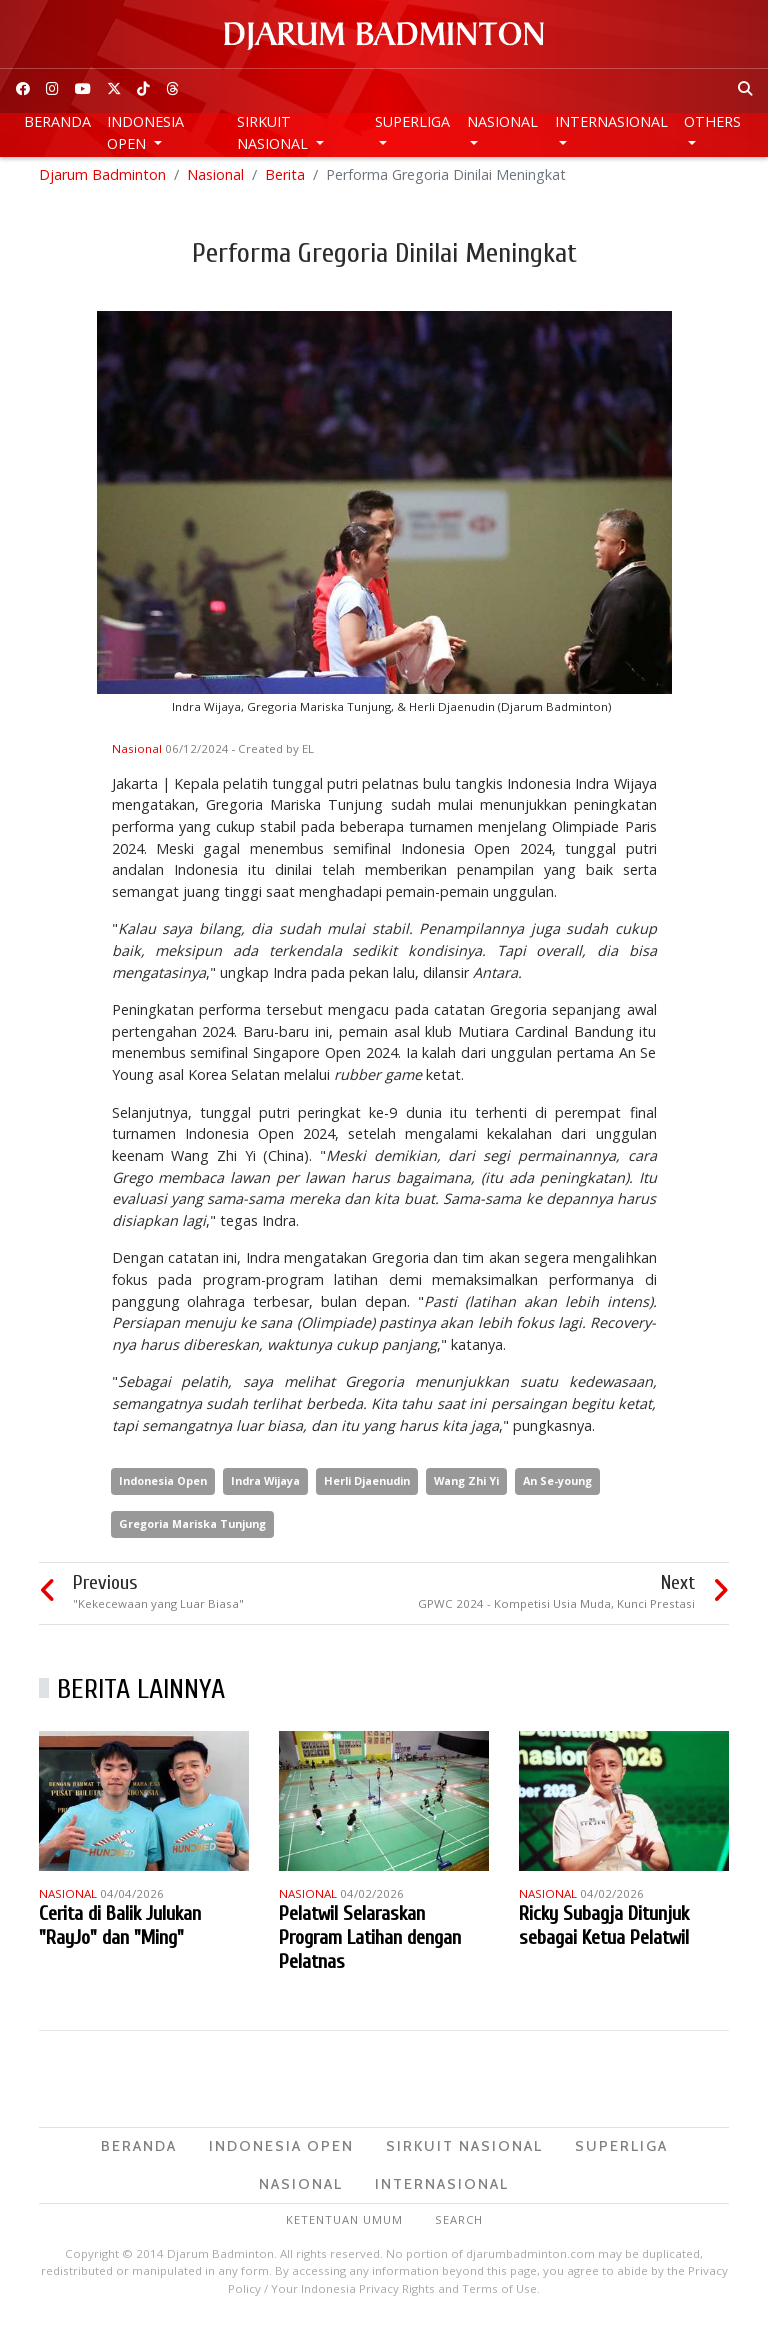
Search (459, 2225)
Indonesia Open (145, 132)
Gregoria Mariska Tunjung (192, 1528)
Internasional (611, 121)
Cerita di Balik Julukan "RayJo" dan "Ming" (120, 1930)
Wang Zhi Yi (466, 1486)
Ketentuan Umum (344, 2225)
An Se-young (557, 1486)
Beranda (57, 121)
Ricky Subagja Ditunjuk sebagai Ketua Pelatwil (604, 1930)
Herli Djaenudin (367, 1486)
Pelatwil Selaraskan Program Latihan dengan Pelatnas (370, 1942)
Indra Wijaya (265, 1486)
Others (712, 121)
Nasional (502, 121)
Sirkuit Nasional (274, 132)
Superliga (412, 121)
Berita (285, 179)
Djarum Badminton (102, 179)
